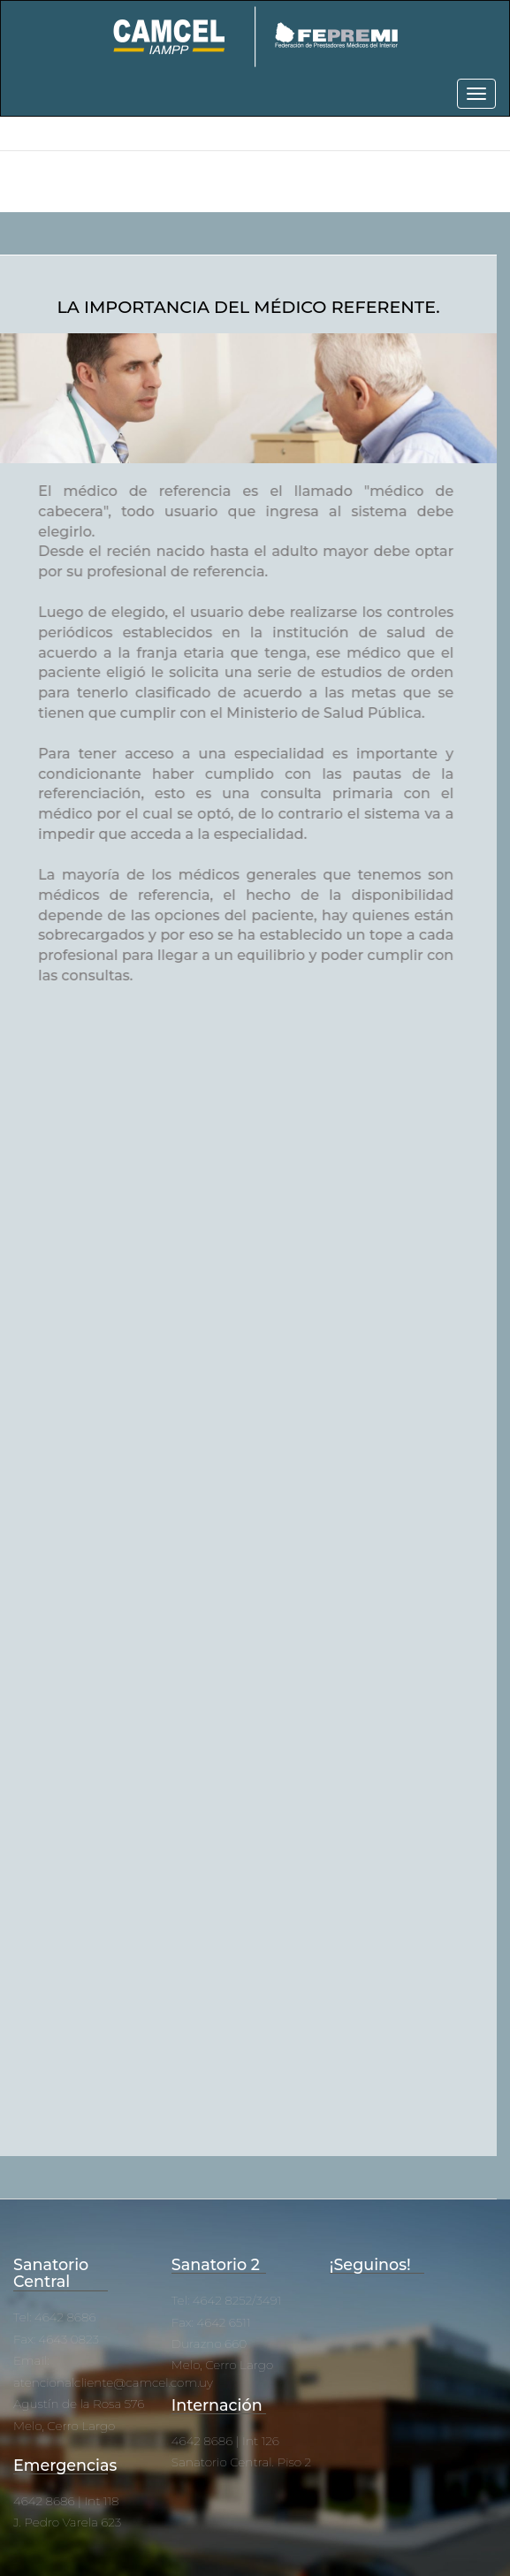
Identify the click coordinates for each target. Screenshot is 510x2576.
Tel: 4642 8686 (54, 2317)
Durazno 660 (209, 2343)
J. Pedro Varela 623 (67, 2522)
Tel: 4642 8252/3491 (226, 2300)
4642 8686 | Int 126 (225, 2441)
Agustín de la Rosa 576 (78, 2404)
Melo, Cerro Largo (64, 2426)
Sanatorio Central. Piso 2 (241, 2462)
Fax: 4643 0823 (56, 2339)
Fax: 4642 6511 (211, 2322)
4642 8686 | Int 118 (66, 2501)
